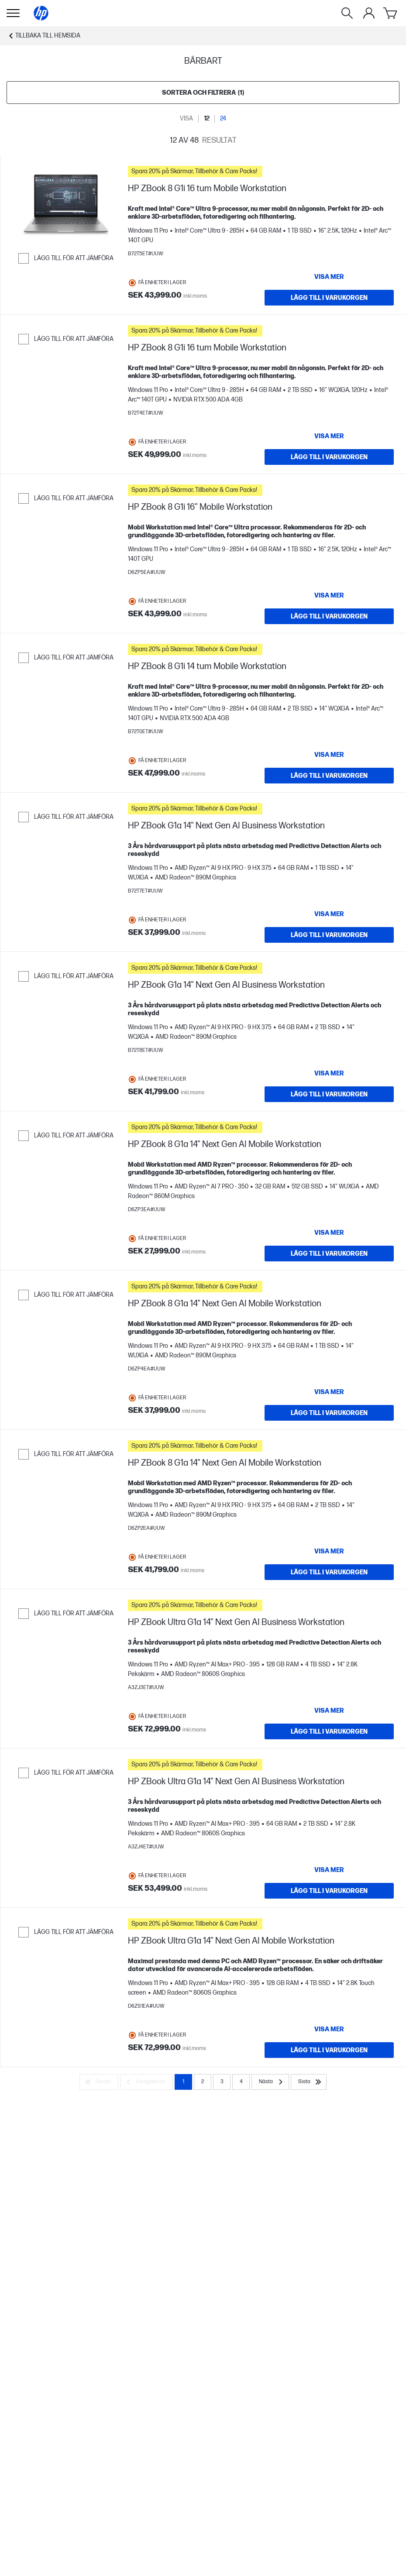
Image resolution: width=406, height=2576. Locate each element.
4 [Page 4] (241, 2081)
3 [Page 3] (222, 2081)
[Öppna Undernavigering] (13, 13)
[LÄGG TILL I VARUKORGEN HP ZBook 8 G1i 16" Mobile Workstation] (329, 616)
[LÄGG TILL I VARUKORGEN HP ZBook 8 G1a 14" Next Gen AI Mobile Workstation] (329, 1253)
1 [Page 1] (183, 2081)
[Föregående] (146, 2082)
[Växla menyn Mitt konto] (369, 13)
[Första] (98, 2082)
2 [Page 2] (202, 2081)
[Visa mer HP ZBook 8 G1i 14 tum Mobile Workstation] (329, 754)
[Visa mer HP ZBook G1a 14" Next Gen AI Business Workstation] (329, 914)
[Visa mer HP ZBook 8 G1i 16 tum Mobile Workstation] (329, 277)
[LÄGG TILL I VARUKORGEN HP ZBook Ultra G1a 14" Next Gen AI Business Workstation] (329, 1731)
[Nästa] (270, 2082)
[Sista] (309, 2082)
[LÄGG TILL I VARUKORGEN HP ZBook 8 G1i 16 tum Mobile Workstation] (329, 298)
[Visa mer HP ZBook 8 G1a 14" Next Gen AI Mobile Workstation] (329, 1232)
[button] (261, 171)
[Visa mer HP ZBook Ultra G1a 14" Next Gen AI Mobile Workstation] (329, 2029)
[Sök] (347, 13)
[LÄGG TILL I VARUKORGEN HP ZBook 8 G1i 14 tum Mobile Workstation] (329, 775)
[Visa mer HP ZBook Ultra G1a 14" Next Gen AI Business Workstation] (329, 1710)
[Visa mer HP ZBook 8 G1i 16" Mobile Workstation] (329, 595)
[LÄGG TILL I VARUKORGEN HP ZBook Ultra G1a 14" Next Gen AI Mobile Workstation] (329, 2050)
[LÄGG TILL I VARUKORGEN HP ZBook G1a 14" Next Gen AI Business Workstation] (329, 935)
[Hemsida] (41, 13)
